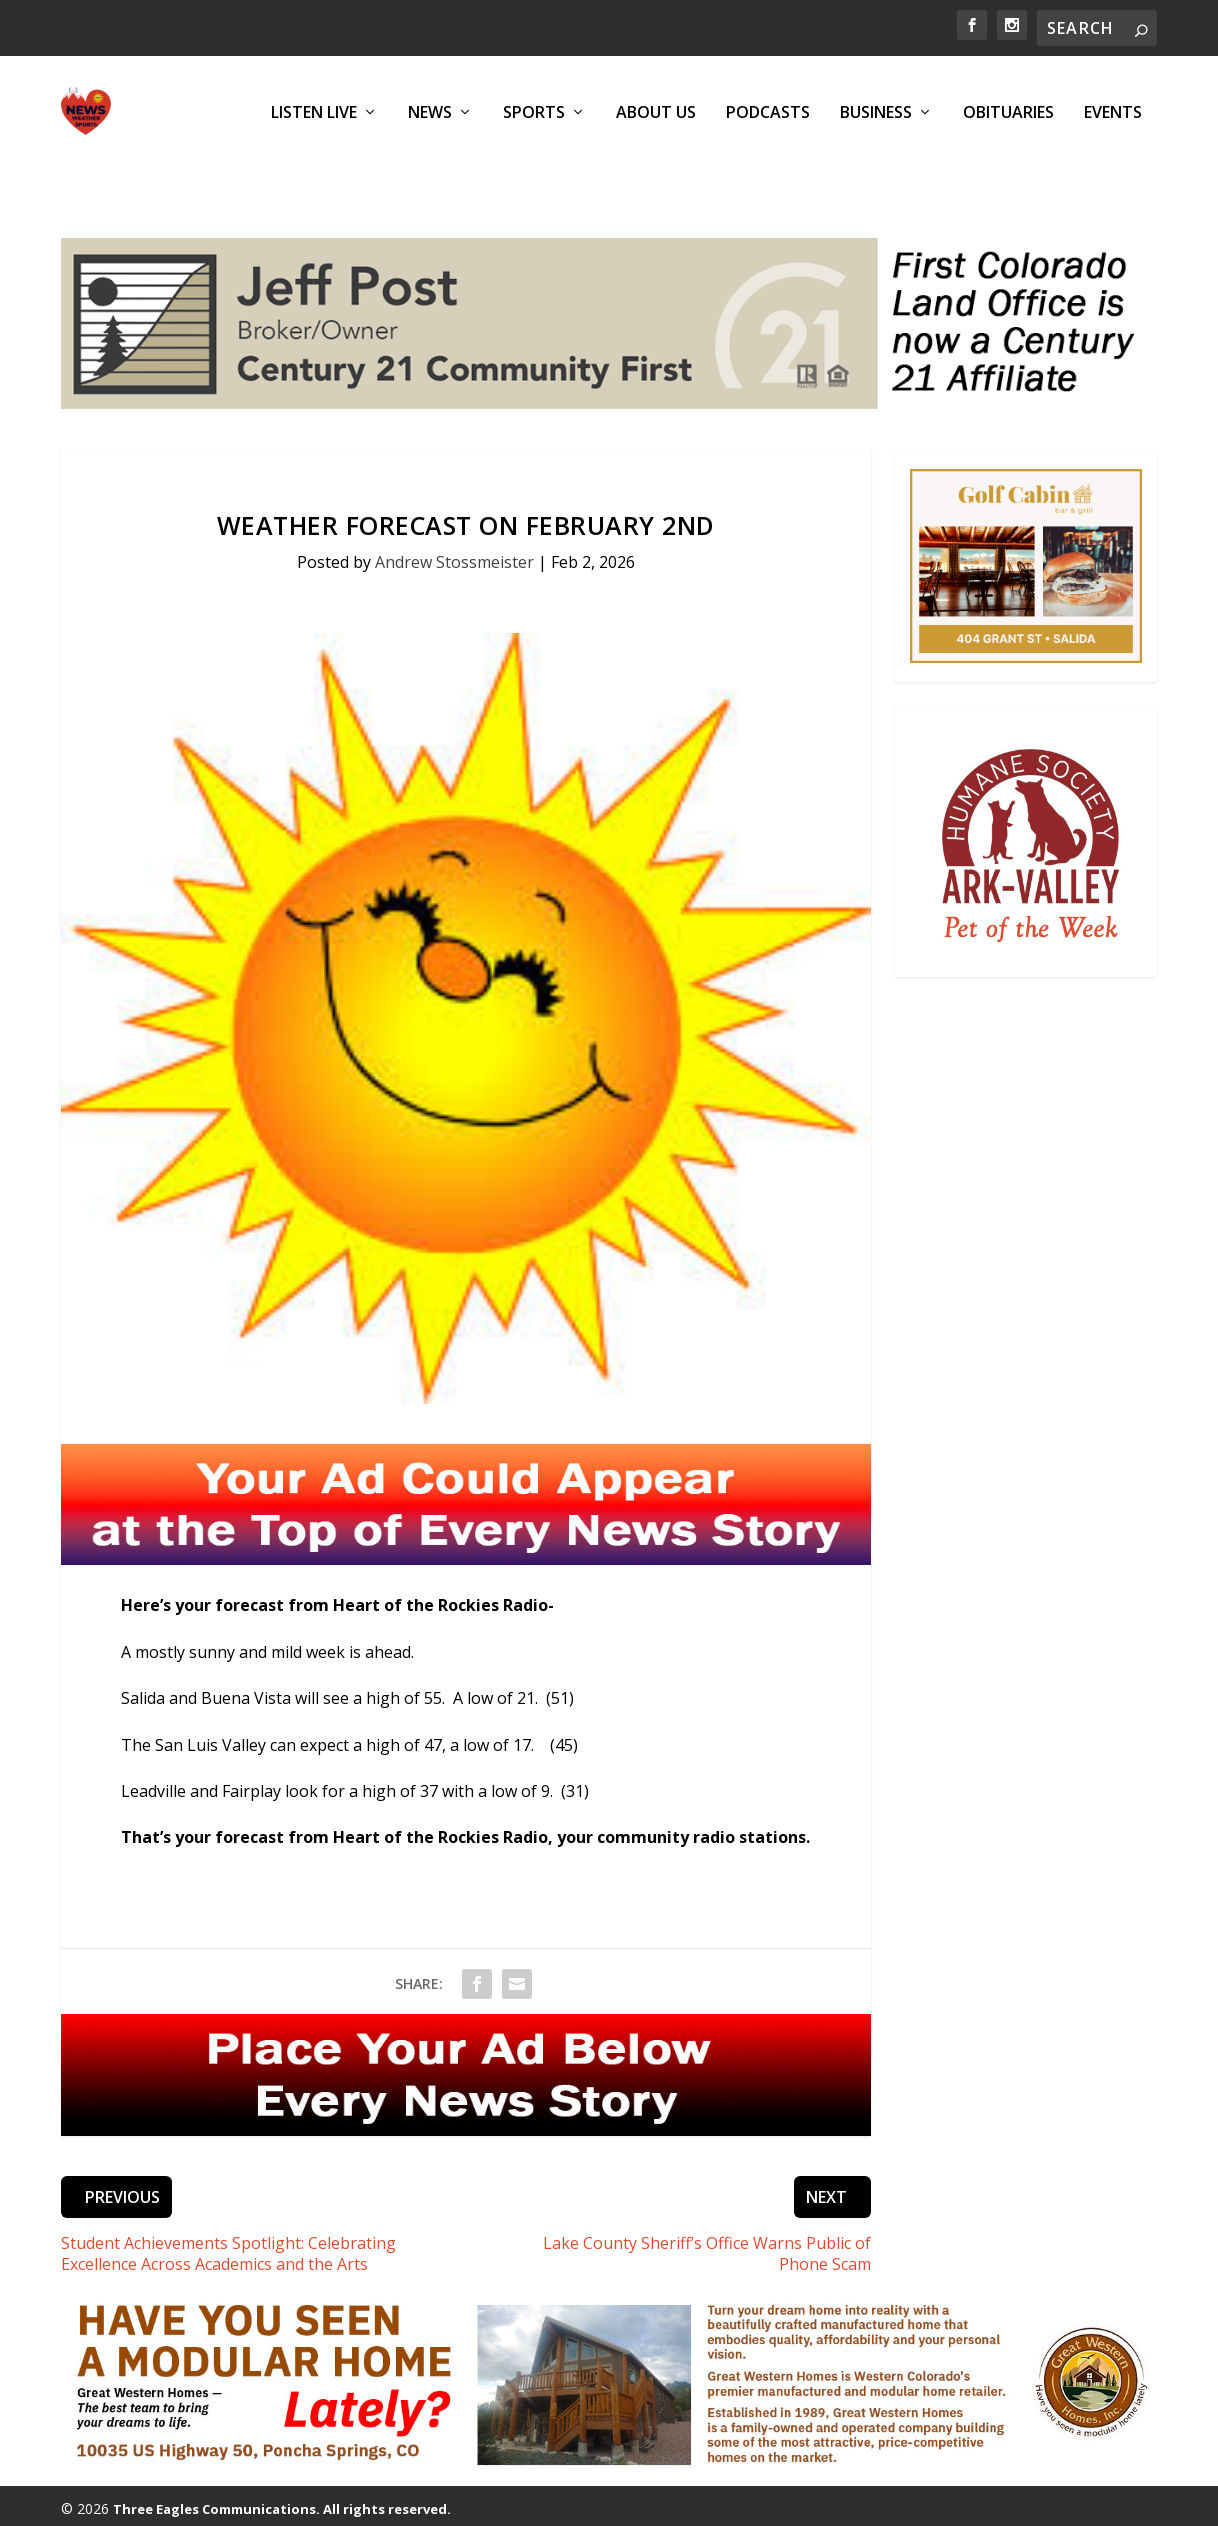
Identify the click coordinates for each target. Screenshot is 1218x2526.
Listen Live (314, 111)
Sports (534, 111)
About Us (656, 111)
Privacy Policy (799, 2502)
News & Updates (414, 2502)
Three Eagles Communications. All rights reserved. (282, 2476)
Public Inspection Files (929, 2502)
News (430, 111)
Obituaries (1008, 111)
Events (1113, 111)
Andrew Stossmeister (454, 529)
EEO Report (1052, 2502)
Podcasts (768, 111)
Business (876, 111)
